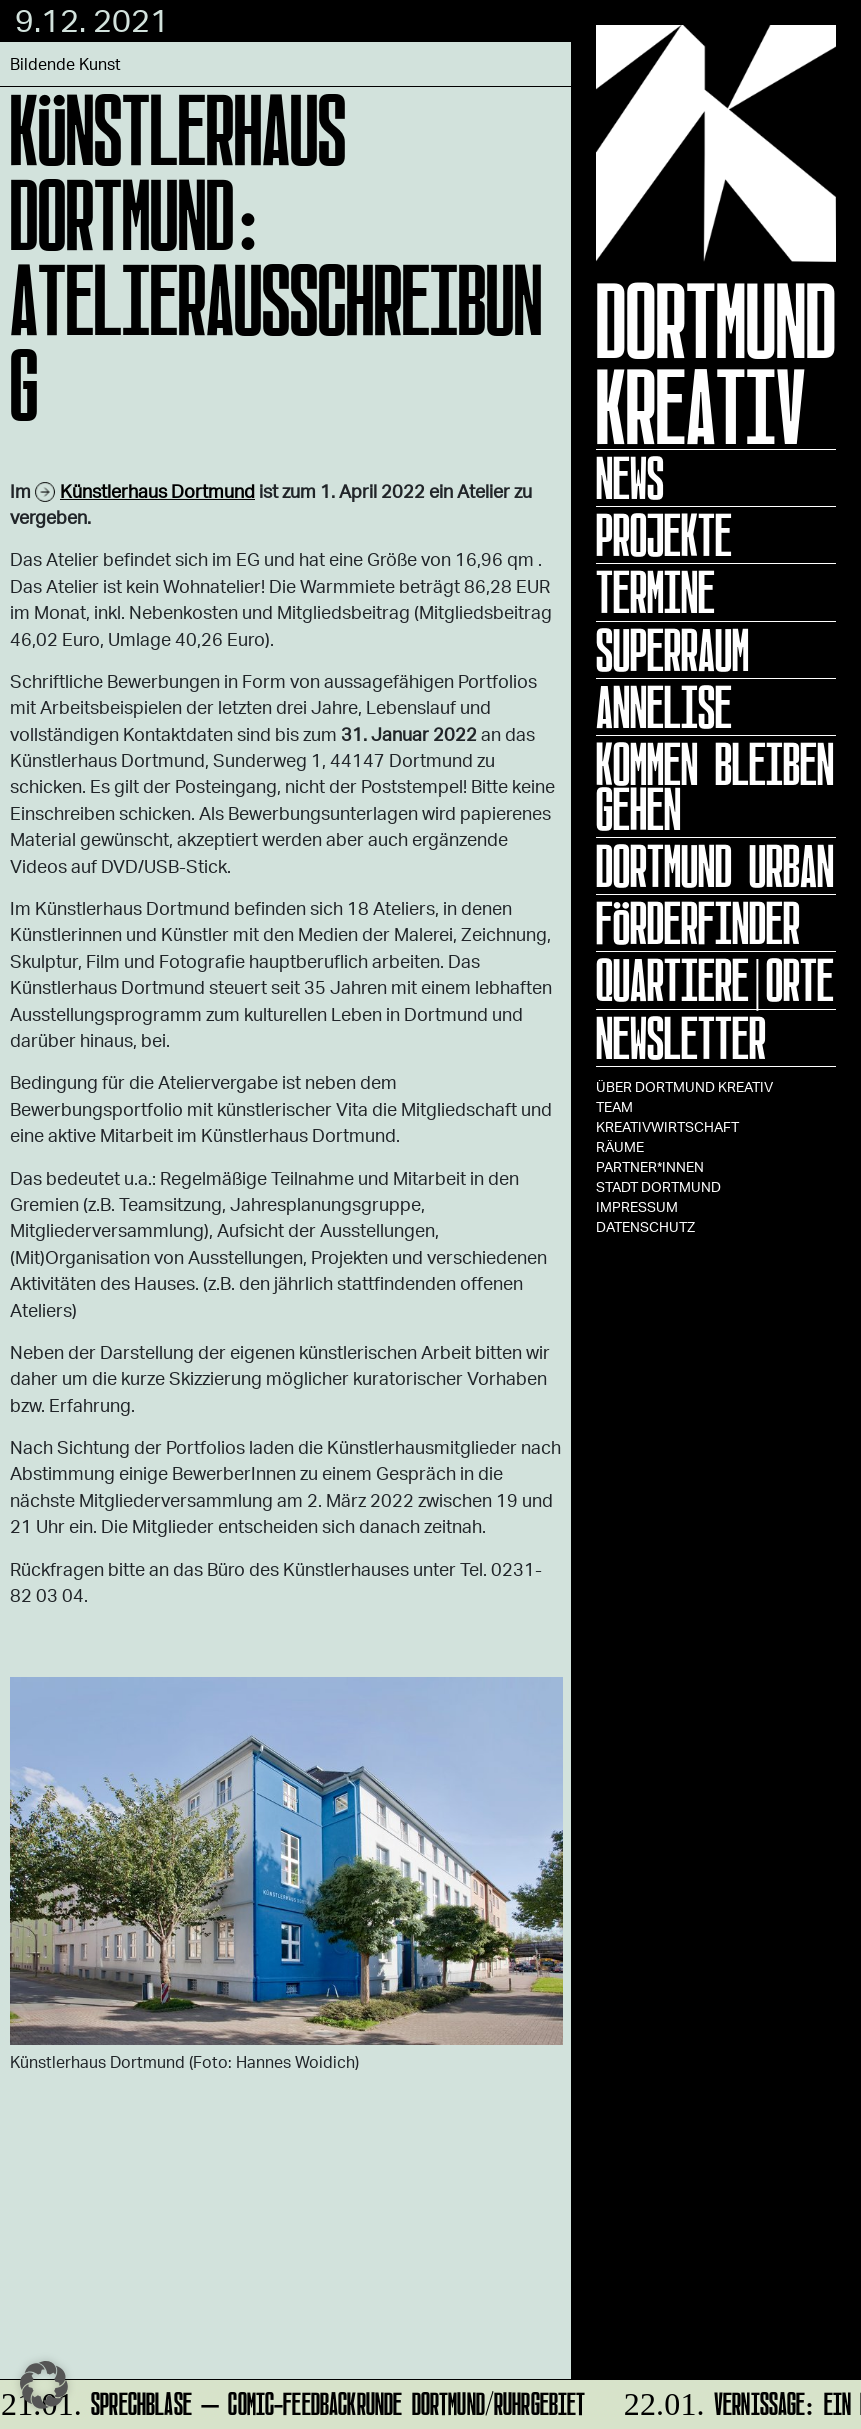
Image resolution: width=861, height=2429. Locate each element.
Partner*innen (650, 1166)
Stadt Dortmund (658, 1186)
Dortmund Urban (715, 866)
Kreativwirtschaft (667, 1126)
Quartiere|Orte (715, 980)
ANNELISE (664, 707)
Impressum (637, 1206)
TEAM (614, 1106)
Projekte (664, 535)
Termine (655, 592)
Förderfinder (698, 923)
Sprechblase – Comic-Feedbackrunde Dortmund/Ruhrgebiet (294, 2400)
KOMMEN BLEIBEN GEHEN (715, 786)
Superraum (672, 650)
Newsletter (681, 1038)
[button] (44, 2385)
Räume (620, 1146)
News (630, 478)
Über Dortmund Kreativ (684, 1086)
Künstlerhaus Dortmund (157, 491)
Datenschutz (645, 1226)
